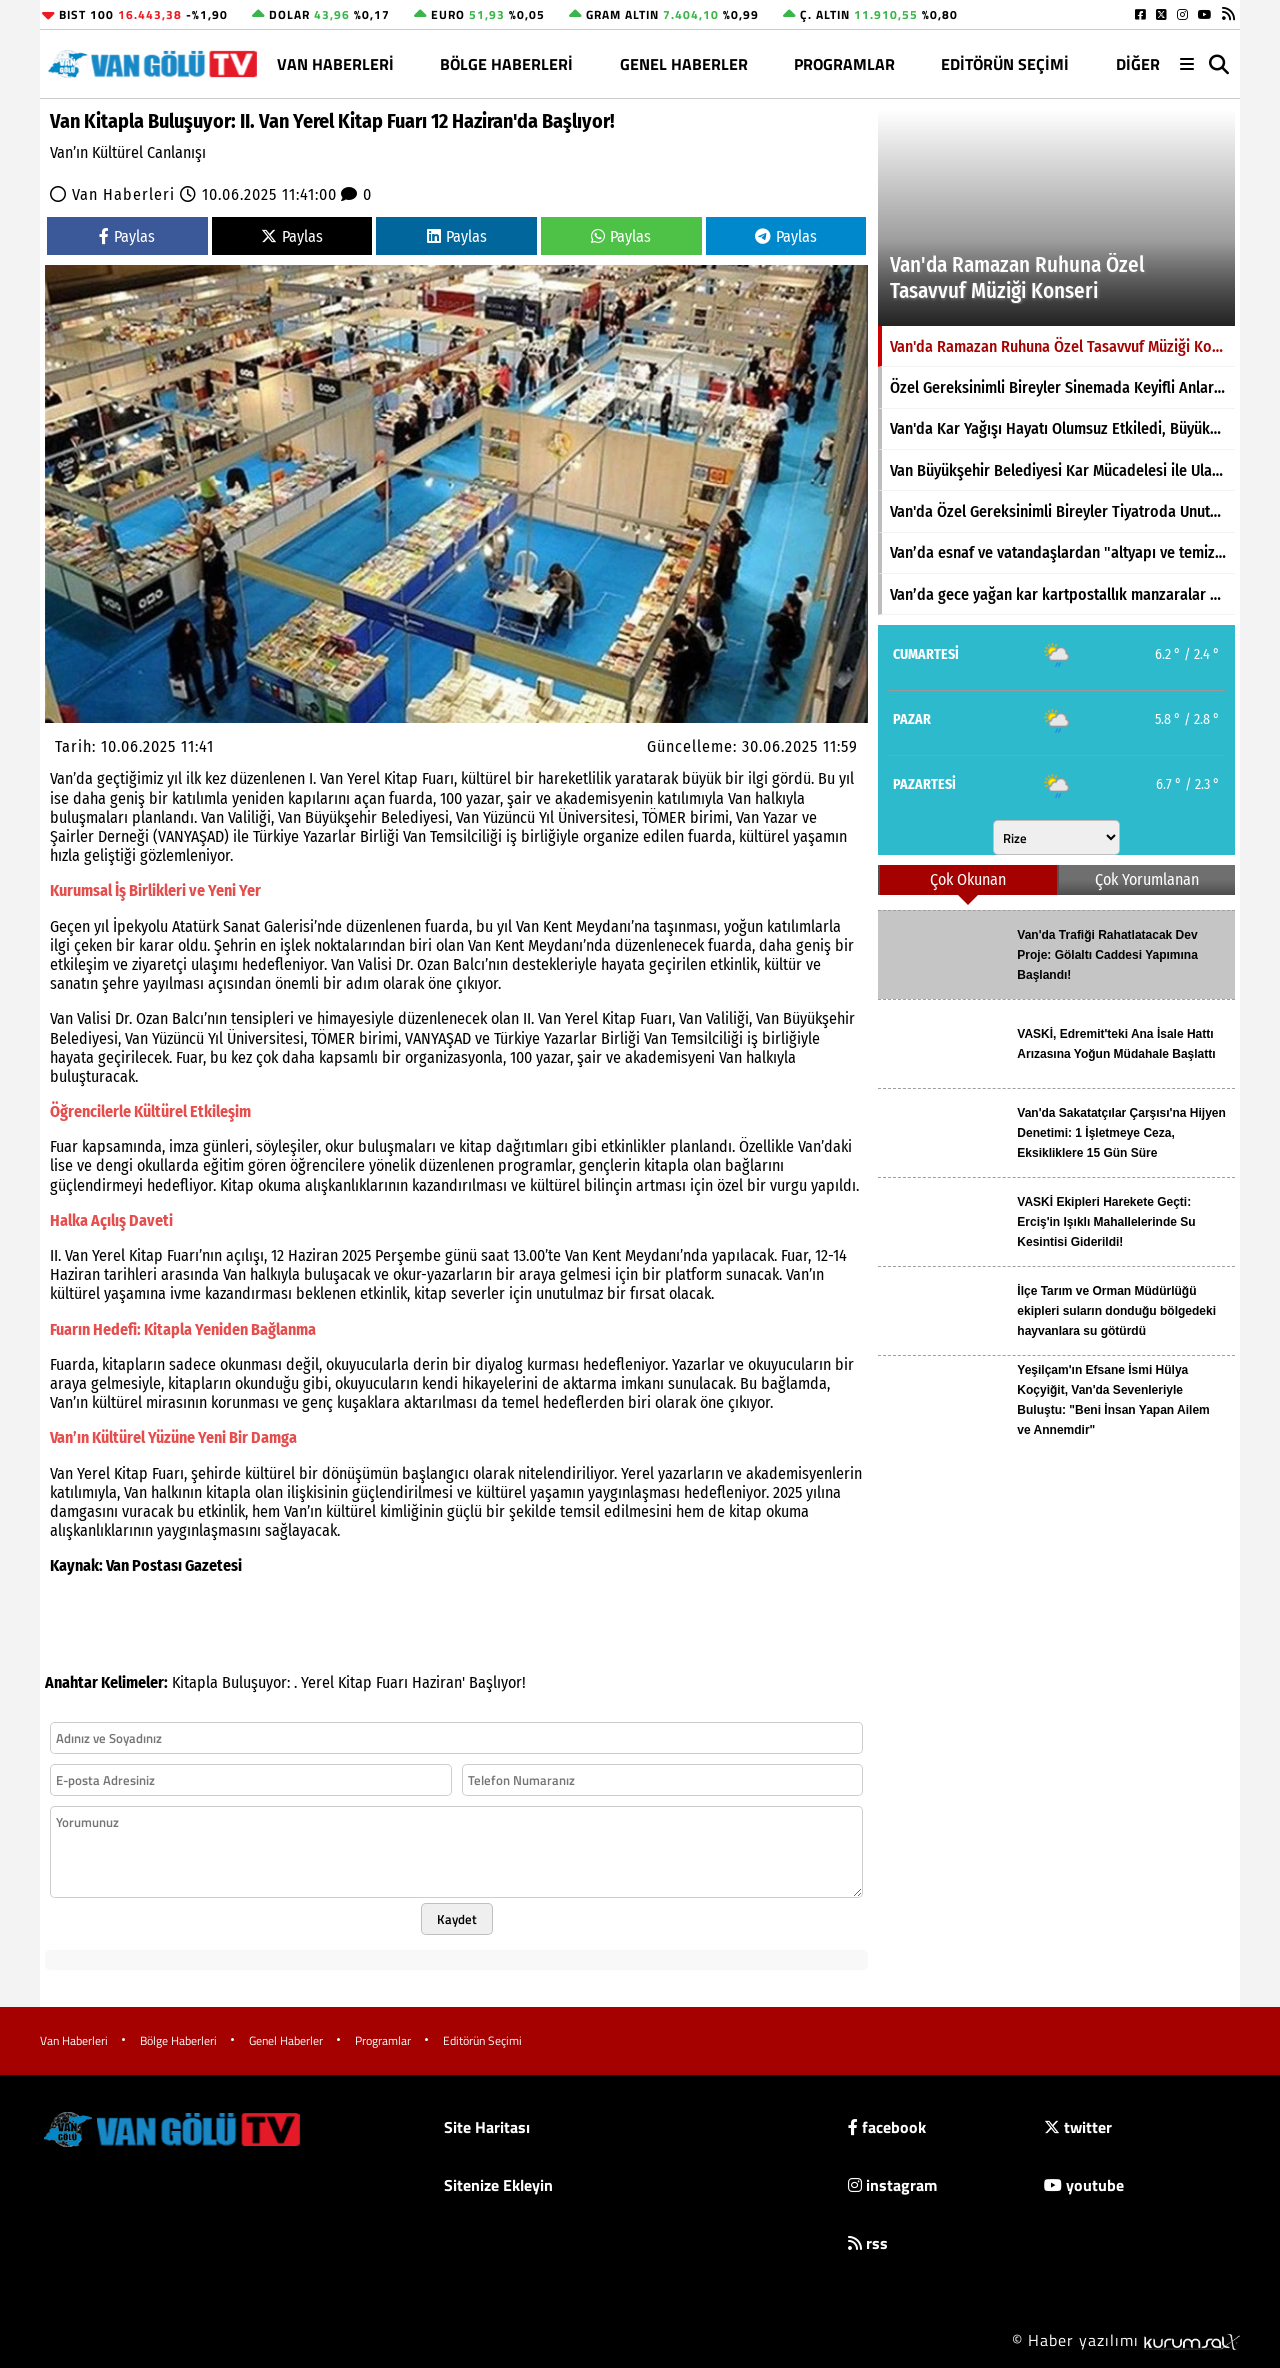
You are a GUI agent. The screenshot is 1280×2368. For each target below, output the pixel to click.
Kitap (355, 1682)
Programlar (844, 64)
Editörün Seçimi (1005, 64)
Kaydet (457, 1919)
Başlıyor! (497, 1682)
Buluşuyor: (256, 1682)
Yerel (317, 1682)
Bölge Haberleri (506, 64)
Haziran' (438, 1682)
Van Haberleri (335, 64)
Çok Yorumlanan (1147, 879)
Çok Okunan (968, 879)
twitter (1078, 2127)
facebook (887, 2127)
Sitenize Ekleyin (498, 2185)
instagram (892, 2185)
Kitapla (195, 1682)
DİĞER (1138, 64)
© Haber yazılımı (1126, 2340)
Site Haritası (487, 2127)
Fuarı (392, 1682)
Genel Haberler (684, 64)
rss (868, 2243)
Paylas (127, 236)
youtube (1084, 2185)
